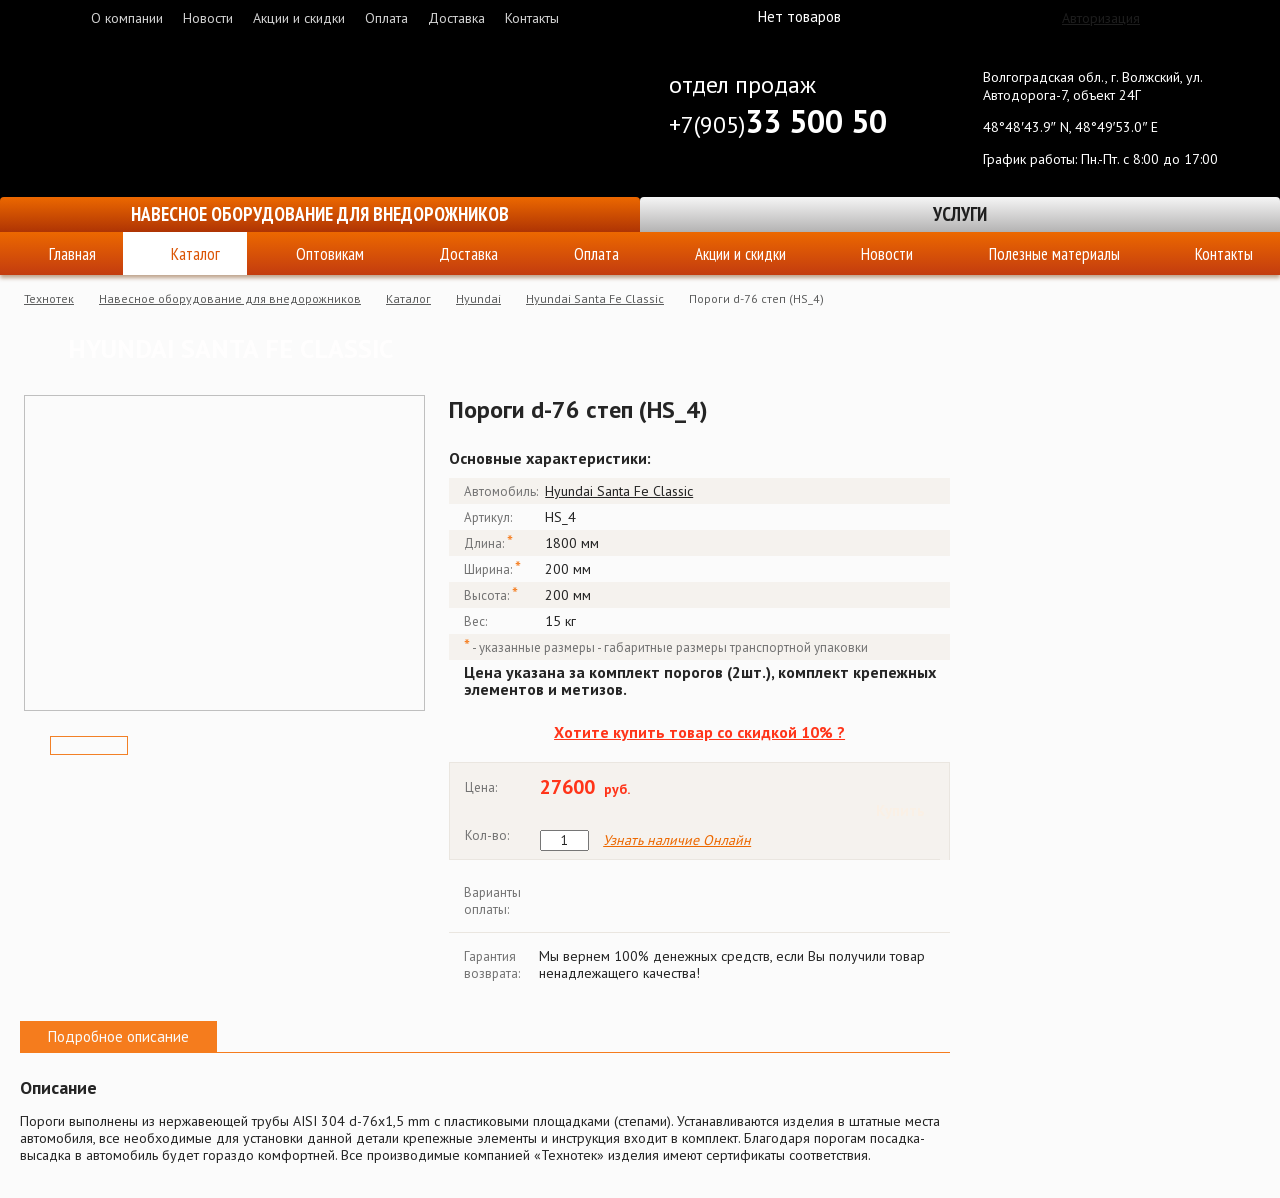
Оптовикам (330, 254)
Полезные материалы (1054, 254)
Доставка (456, 18)
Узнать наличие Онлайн (677, 840)
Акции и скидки (299, 18)
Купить (900, 810)
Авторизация (1101, 18)
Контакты (532, 18)
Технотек (49, 298)
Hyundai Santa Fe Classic (595, 298)
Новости (208, 18)
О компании (127, 18)
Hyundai (478, 298)
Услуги (960, 214)
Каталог (195, 254)
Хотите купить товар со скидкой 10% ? (699, 732)
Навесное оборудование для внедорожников (320, 214)
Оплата (386, 18)
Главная (72, 254)
